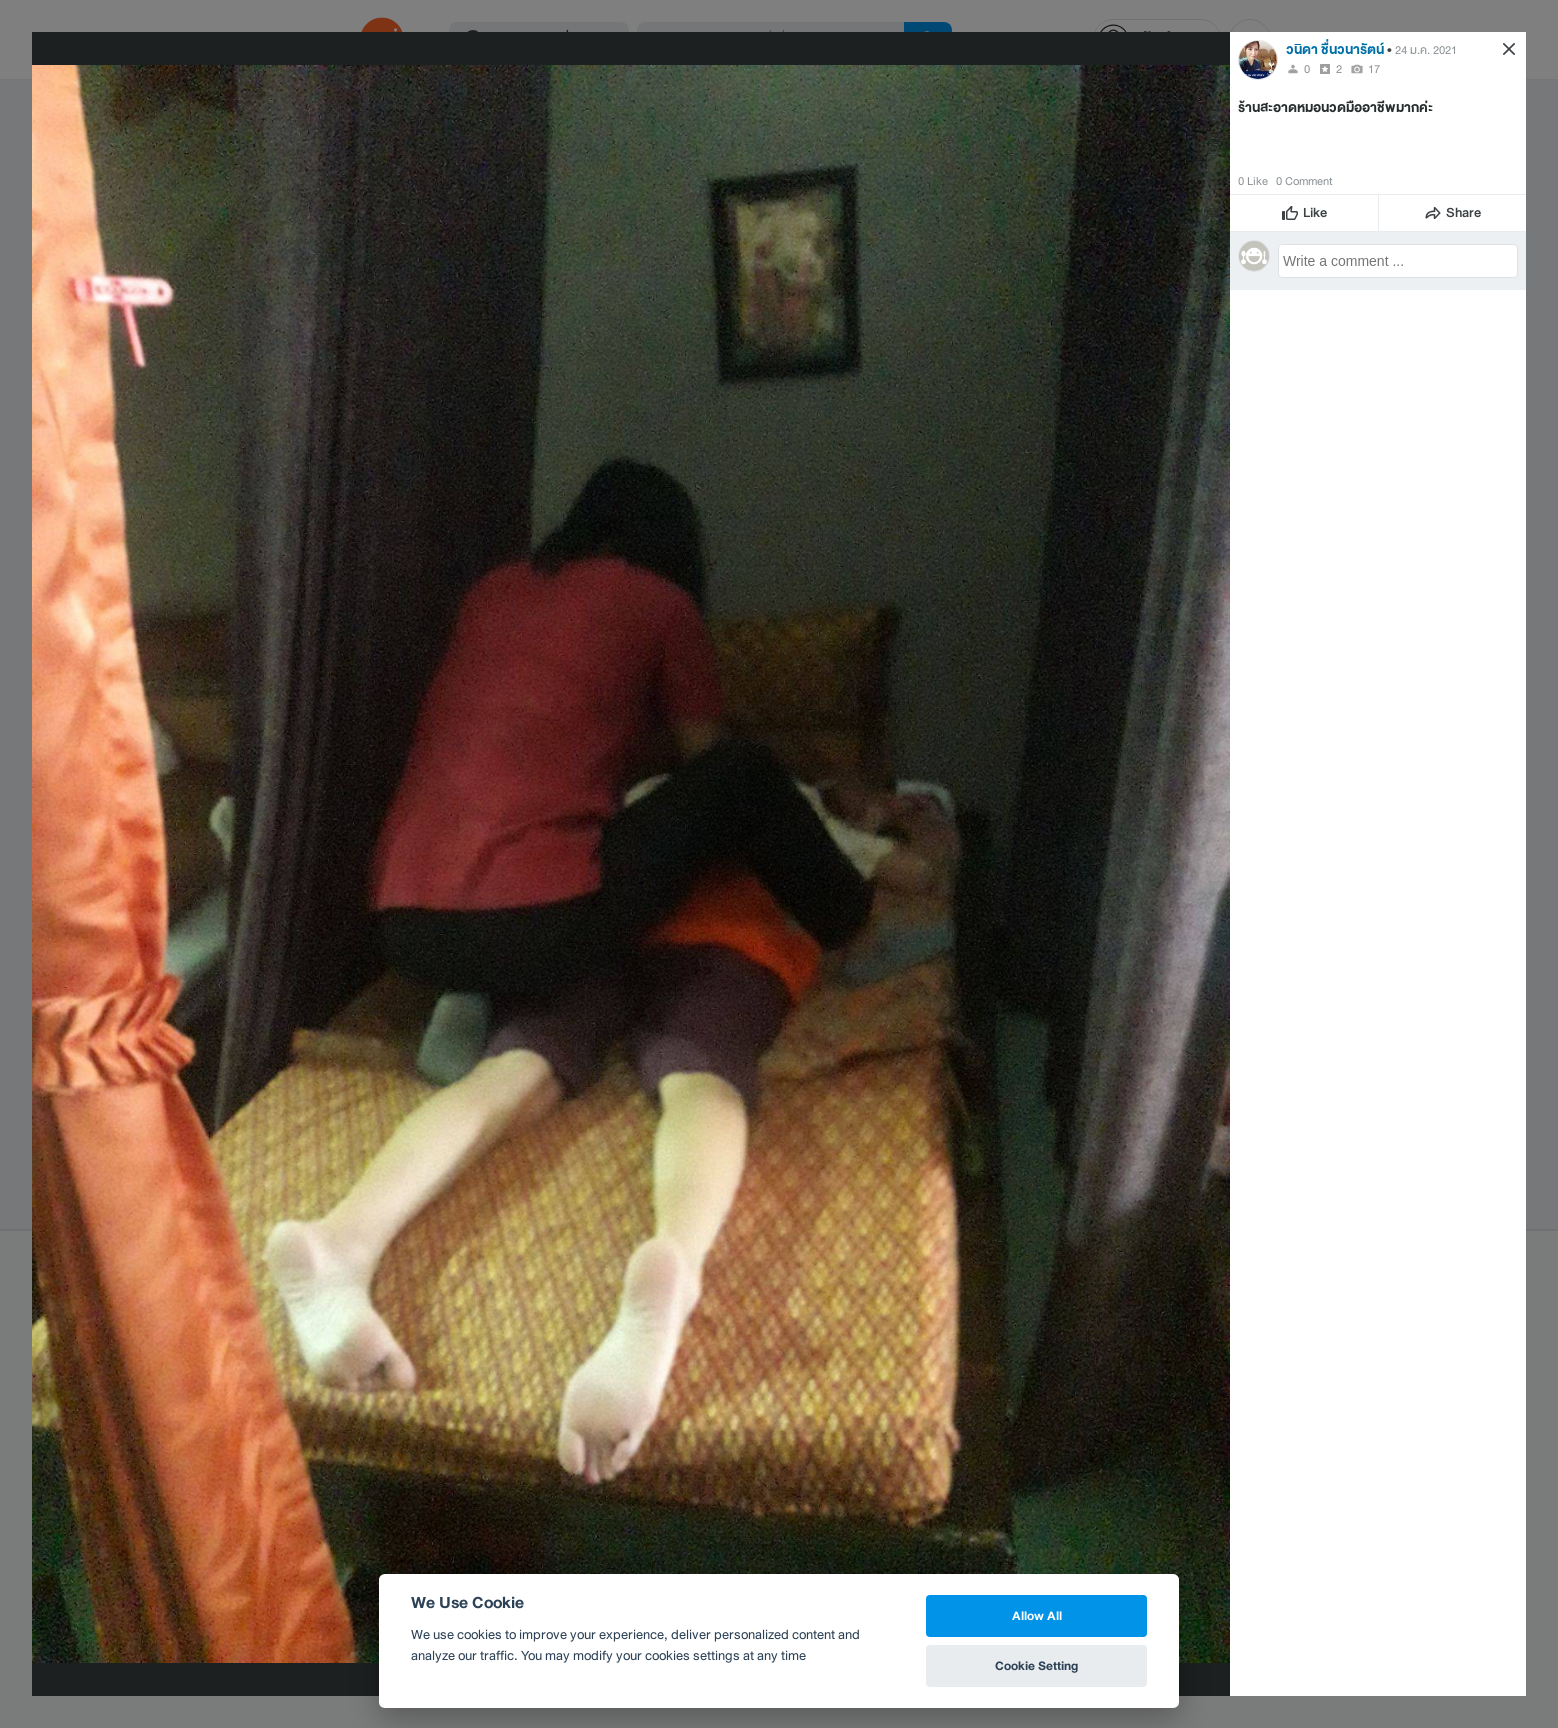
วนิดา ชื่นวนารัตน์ (1335, 49)
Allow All (1037, 1615)
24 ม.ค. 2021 (1426, 50)
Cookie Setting (1036, 1665)
